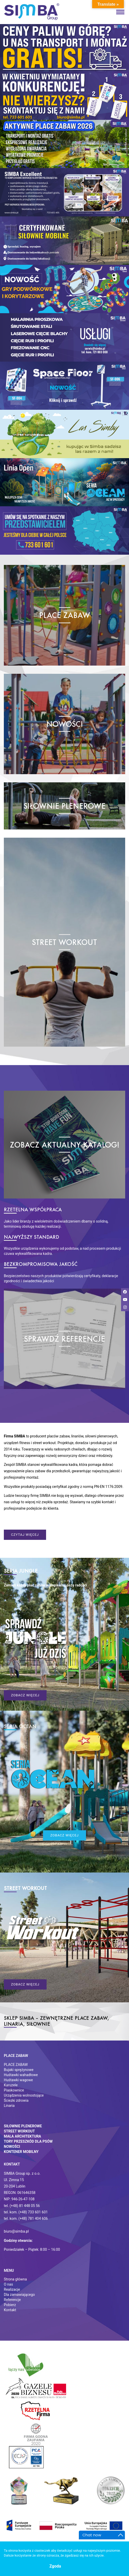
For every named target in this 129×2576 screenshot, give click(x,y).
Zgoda (55, 2566)
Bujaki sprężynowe (19, 2070)
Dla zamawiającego (19, 2295)
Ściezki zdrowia (16, 2100)
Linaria (9, 2106)
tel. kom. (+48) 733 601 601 (26, 2212)
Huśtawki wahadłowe (21, 2075)
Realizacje (12, 2289)
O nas (8, 2284)
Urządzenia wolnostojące (24, 2095)
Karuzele (11, 2085)
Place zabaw (16, 2056)
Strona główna (15, 2279)
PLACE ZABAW (16, 2065)
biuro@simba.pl (16, 2231)
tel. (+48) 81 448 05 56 (22, 2206)
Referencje (12, 2300)
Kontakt (10, 2310)
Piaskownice (14, 2090)
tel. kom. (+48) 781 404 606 (26, 2218)
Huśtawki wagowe (18, 2080)
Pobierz (10, 2305)
